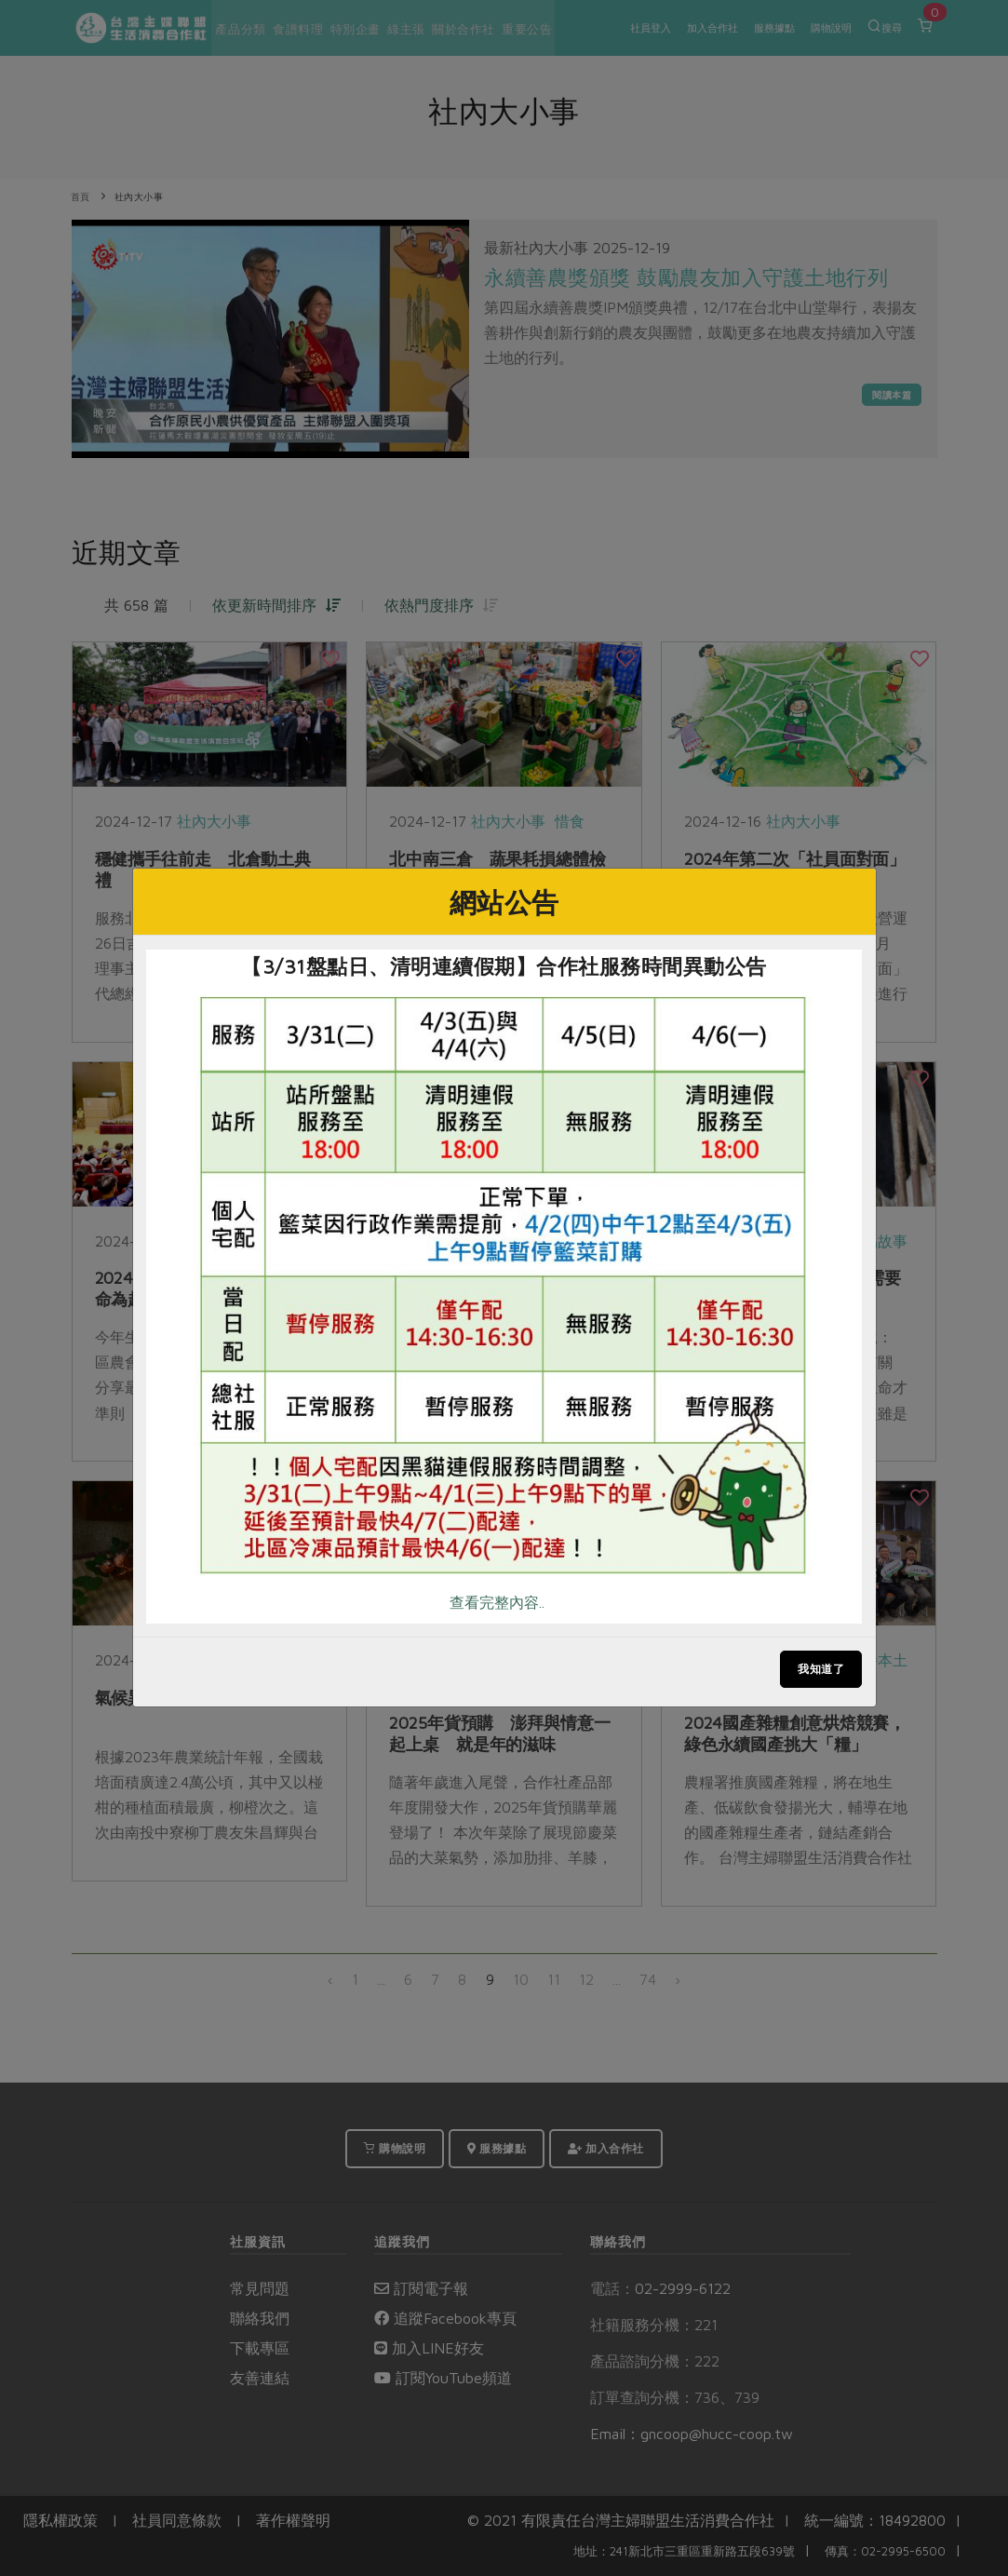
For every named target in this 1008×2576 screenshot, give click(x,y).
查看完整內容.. (497, 1602)
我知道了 (821, 1669)
